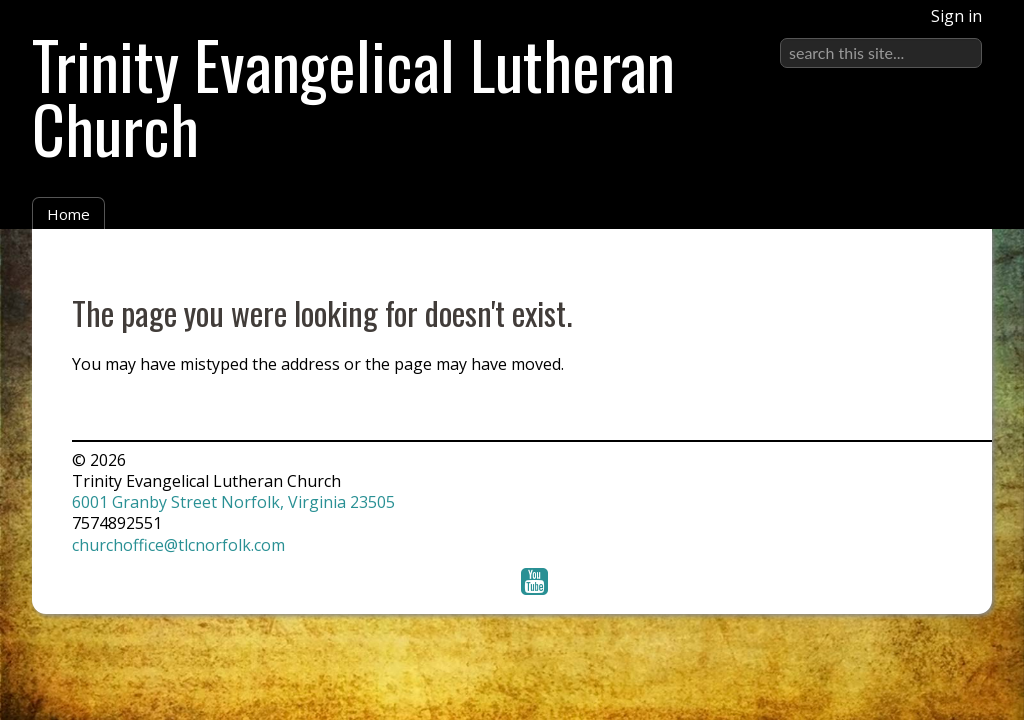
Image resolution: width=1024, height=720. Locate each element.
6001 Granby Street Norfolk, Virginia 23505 (233, 502)
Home (68, 214)
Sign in (956, 16)
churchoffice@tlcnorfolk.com (178, 545)
